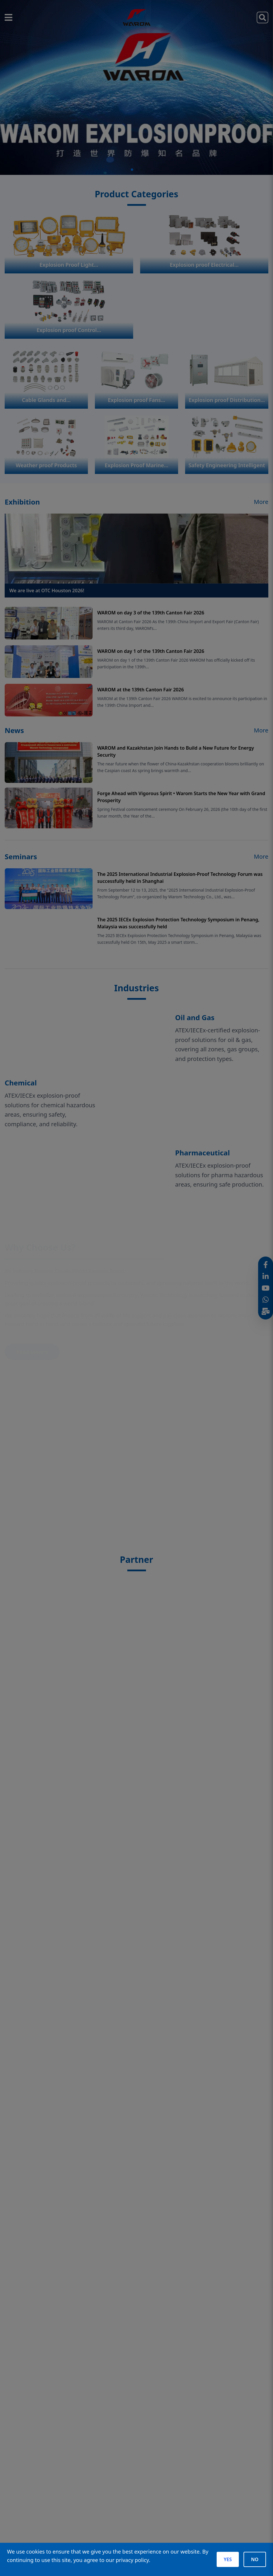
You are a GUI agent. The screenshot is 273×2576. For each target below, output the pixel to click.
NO (254, 2559)
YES (228, 2559)
